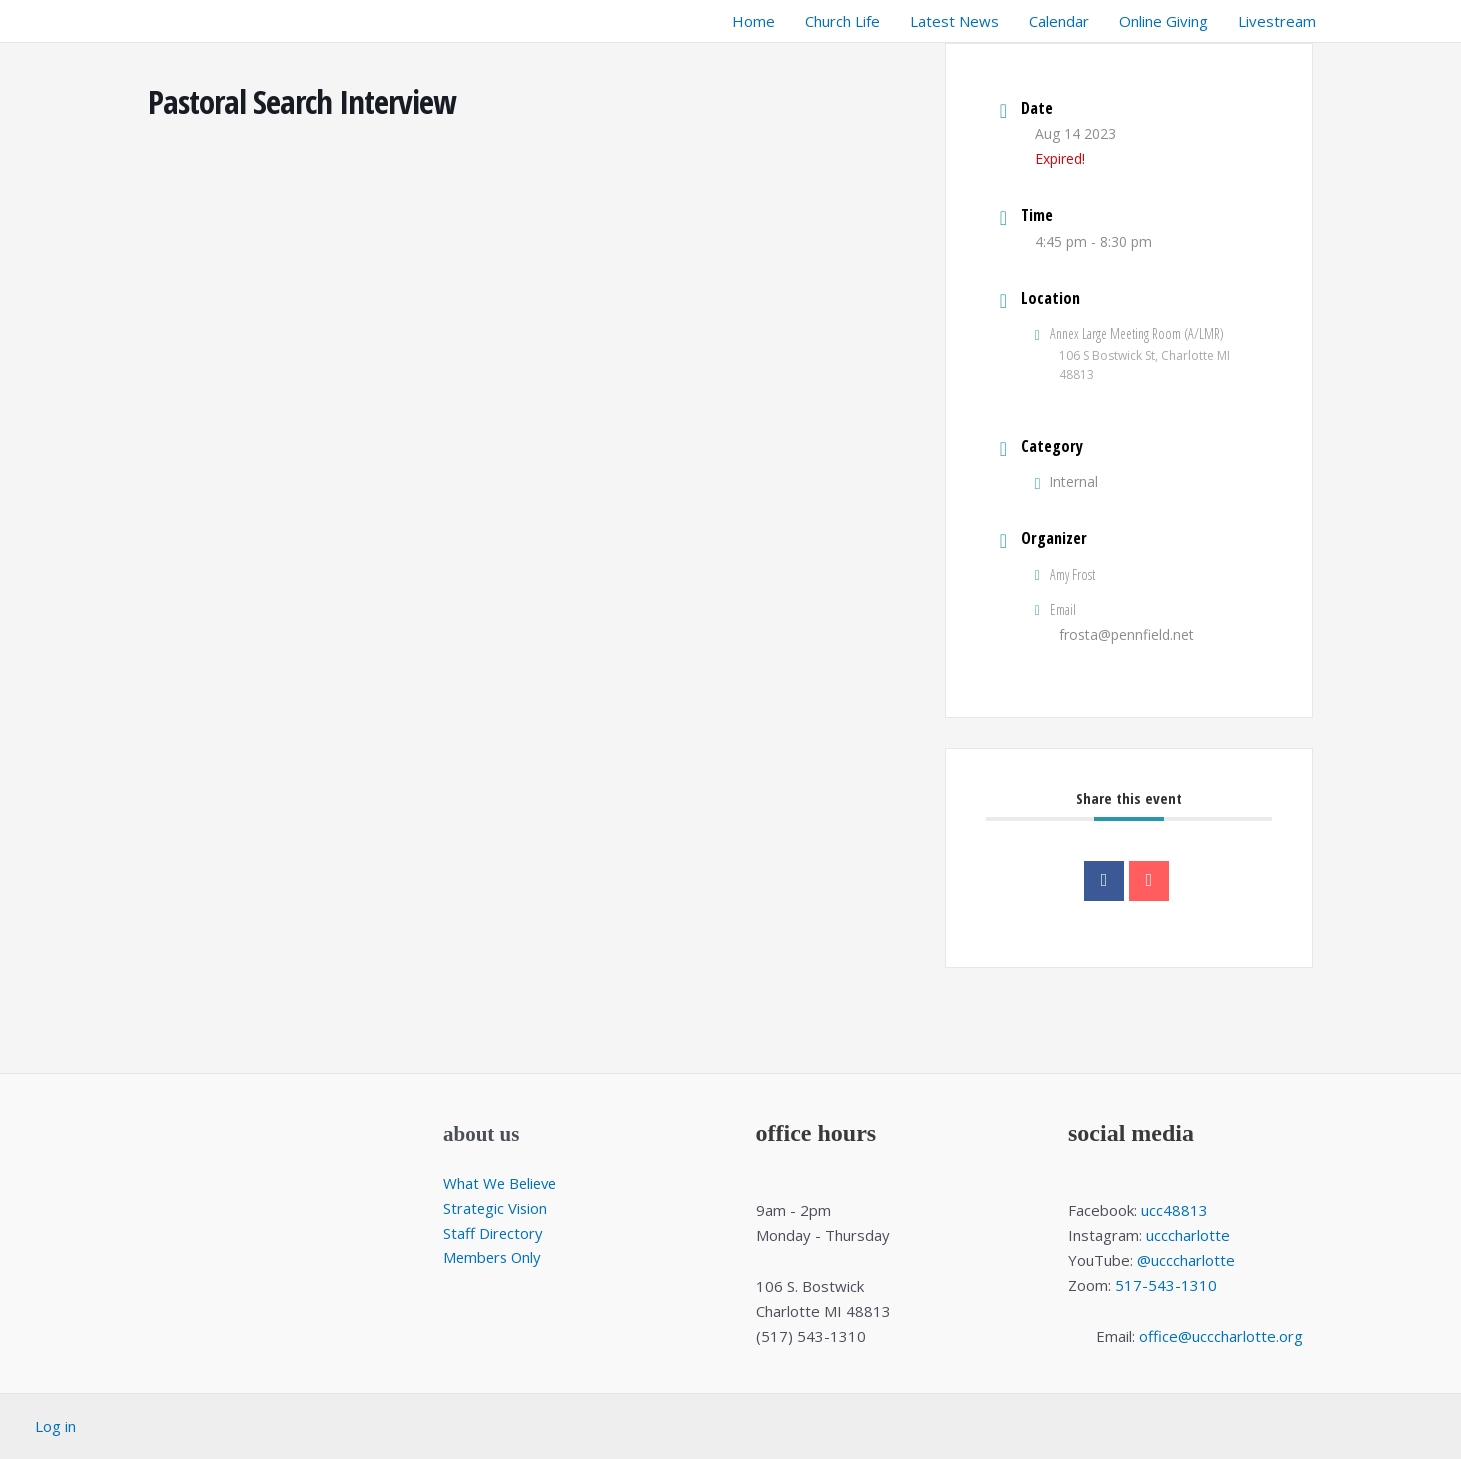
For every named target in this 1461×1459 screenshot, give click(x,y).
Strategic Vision (496, 1208)
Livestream (1277, 21)
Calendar (1059, 21)
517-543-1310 (1166, 1285)
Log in (55, 1426)
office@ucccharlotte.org (1221, 1336)
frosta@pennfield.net (1126, 634)
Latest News (954, 21)
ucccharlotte (1188, 1235)
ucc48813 (1174, 1210)
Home (753, 21)
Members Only (494, 1257)
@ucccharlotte (1186, 1260)
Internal (1066, 481)
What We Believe (502, 1183)
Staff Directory (493, 1233)
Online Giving (1163, 21)
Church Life (842, 21)
